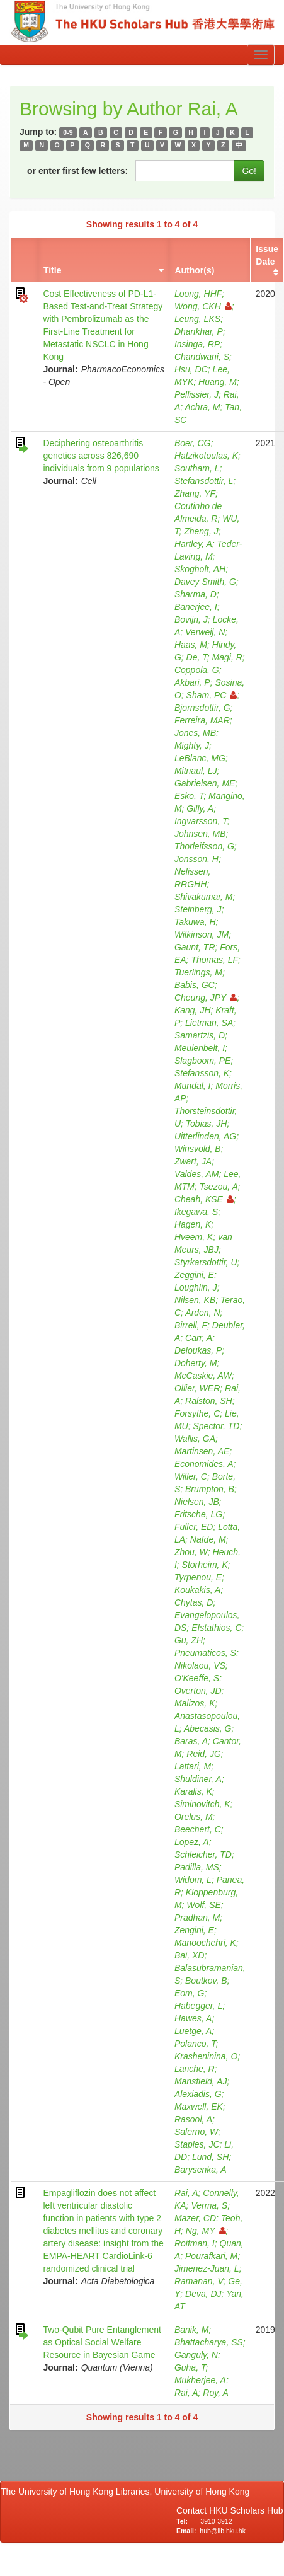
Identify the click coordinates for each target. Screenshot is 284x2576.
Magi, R (227, 657)
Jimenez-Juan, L (206, 2268)
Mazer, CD (195, 2218)
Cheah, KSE (204, 1199)
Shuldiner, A (198, 1779)
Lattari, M (192, 1766)
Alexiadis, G (198, 2094)
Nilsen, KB (194, 1300)
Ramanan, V (199, 2281)
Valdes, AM (196, 1174)
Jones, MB (195, 733)
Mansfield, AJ (200, 2081)
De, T (196, 657)
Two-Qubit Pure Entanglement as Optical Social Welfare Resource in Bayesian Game (102, 2342)
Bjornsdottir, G (202, 708)
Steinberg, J (198, 909)
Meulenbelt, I (199, 1048)
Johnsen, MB (200, 834)
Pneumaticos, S (205, 1653)
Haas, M (190, 645)
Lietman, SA (209, 1023)
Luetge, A (193, 2031)
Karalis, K (193, 1791)
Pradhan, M (197, 1917)
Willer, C (190, 1476)
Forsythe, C (197, 1413)
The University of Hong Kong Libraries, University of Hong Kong (127, 2492)
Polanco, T (195, 2043)
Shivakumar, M (203, 897)
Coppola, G (196, 670)
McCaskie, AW (203, 1376)
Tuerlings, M (198, 972)
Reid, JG (203, 1754)
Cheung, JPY (205, 997)
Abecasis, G (207, 1728)
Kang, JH (192, 1010)
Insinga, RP (197, 344)
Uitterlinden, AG (205, 1136)
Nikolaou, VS (199, 1665)
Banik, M (191, 2330)
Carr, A (198, 1338)
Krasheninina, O (205, 2056)
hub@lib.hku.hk (223, 2530)
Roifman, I (194, 2243)
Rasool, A (193, 2119)
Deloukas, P (198, 1350)
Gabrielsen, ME (204, 783)
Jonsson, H (196, 859)
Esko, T (188, 796)
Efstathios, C (216, 1628)
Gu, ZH (188, 1640)
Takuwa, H (195, 922)
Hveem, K (193, 1237)
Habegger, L (198, 2006)
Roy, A (215, 2393)
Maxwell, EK (198, 2107)
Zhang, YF (194, 493)
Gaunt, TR (194, 947)
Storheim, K (205, 1565)
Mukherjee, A (200, 2380)
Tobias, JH (206, 1123)
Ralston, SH (208, 1401)
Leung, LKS (197, 319)
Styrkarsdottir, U (205, 1262)
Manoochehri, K (205, 1943)
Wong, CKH (203, 306)
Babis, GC (194, 985)
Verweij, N (205, 632)
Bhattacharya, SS (208, 2342)
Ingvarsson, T (200, 821)
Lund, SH (210, 2157)
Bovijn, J (191, 619)
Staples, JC (197, 2144)
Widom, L (193, 1880)
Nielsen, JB (196, 1502)
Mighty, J (191, 745)
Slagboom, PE (202, 1060)
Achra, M (202, 407)
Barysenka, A (200, 2170)
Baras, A (191, 1741)
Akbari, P (192, 682)
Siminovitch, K (202, 1804)
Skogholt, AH (199, 569)
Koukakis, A (197, 1590)
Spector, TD (216, 1426)
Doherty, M (195, 1363)
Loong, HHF (198, 294)
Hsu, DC (191, 369)
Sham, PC (211, 695)
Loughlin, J (195, 1287)
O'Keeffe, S (196, 1678)
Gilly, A (199, 808)
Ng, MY (206, 2231)
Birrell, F (190, 1325)
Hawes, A (193, 2018)
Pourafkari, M (211, 2256)
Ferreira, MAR (202, 720)
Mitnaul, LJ (195, 771)
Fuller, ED (193, 1527)
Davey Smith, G (205, 582)
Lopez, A (191, 1842)
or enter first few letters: (77, 171)
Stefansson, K (201, 1073)
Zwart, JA (193, 1161)
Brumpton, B (209, 1489)
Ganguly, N (196, 2355)
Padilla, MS (196, 1867)
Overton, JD (198, 1691)
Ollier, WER (197, 1388)
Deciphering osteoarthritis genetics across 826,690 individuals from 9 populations (101, 455)
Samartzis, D (199, 1035)
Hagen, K (192, 1224)
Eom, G (189, 1993)
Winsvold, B (197, 1149)
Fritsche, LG (198, 1514)
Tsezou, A (219, 1187)
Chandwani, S (201, 357)
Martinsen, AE (201, 1451)
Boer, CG (192, 443)
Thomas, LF (214, 960)
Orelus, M (193, 1817)
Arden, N (202, 1313)
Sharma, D (195, 594)
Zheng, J (201, 531)
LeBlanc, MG (199, 758)
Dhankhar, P (198, 331)
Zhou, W (191, 1552)
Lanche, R (194, 2069)
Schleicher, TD (203, 1854)
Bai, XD (189, 1955)
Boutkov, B (206, 1980)
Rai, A (186, 2193)
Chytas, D (193, 1602)
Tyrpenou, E (198, 1577)
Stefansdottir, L (203, 481)
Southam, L (197, 468)
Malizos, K (194, 1703)
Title (52, 270)
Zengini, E (194, 1930)
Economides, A (204, 1464)
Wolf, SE (203, 1905)
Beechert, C (197, 1829)
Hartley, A (193, 544)
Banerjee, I (195, 607)
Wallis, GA (194, 1439)
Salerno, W (196, 2132)
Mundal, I (192, 1086)
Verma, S (209, 2205)
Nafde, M (208, 1539)
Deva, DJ (203, 2294)
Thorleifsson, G (204, 846)
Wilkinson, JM (201, 934)
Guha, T (190, 2367)
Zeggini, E (194, 1275)
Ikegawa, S (196, 1212)
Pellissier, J (196, 394)
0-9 (67, 132)
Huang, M (217, 382)
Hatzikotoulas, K (206, 456)
